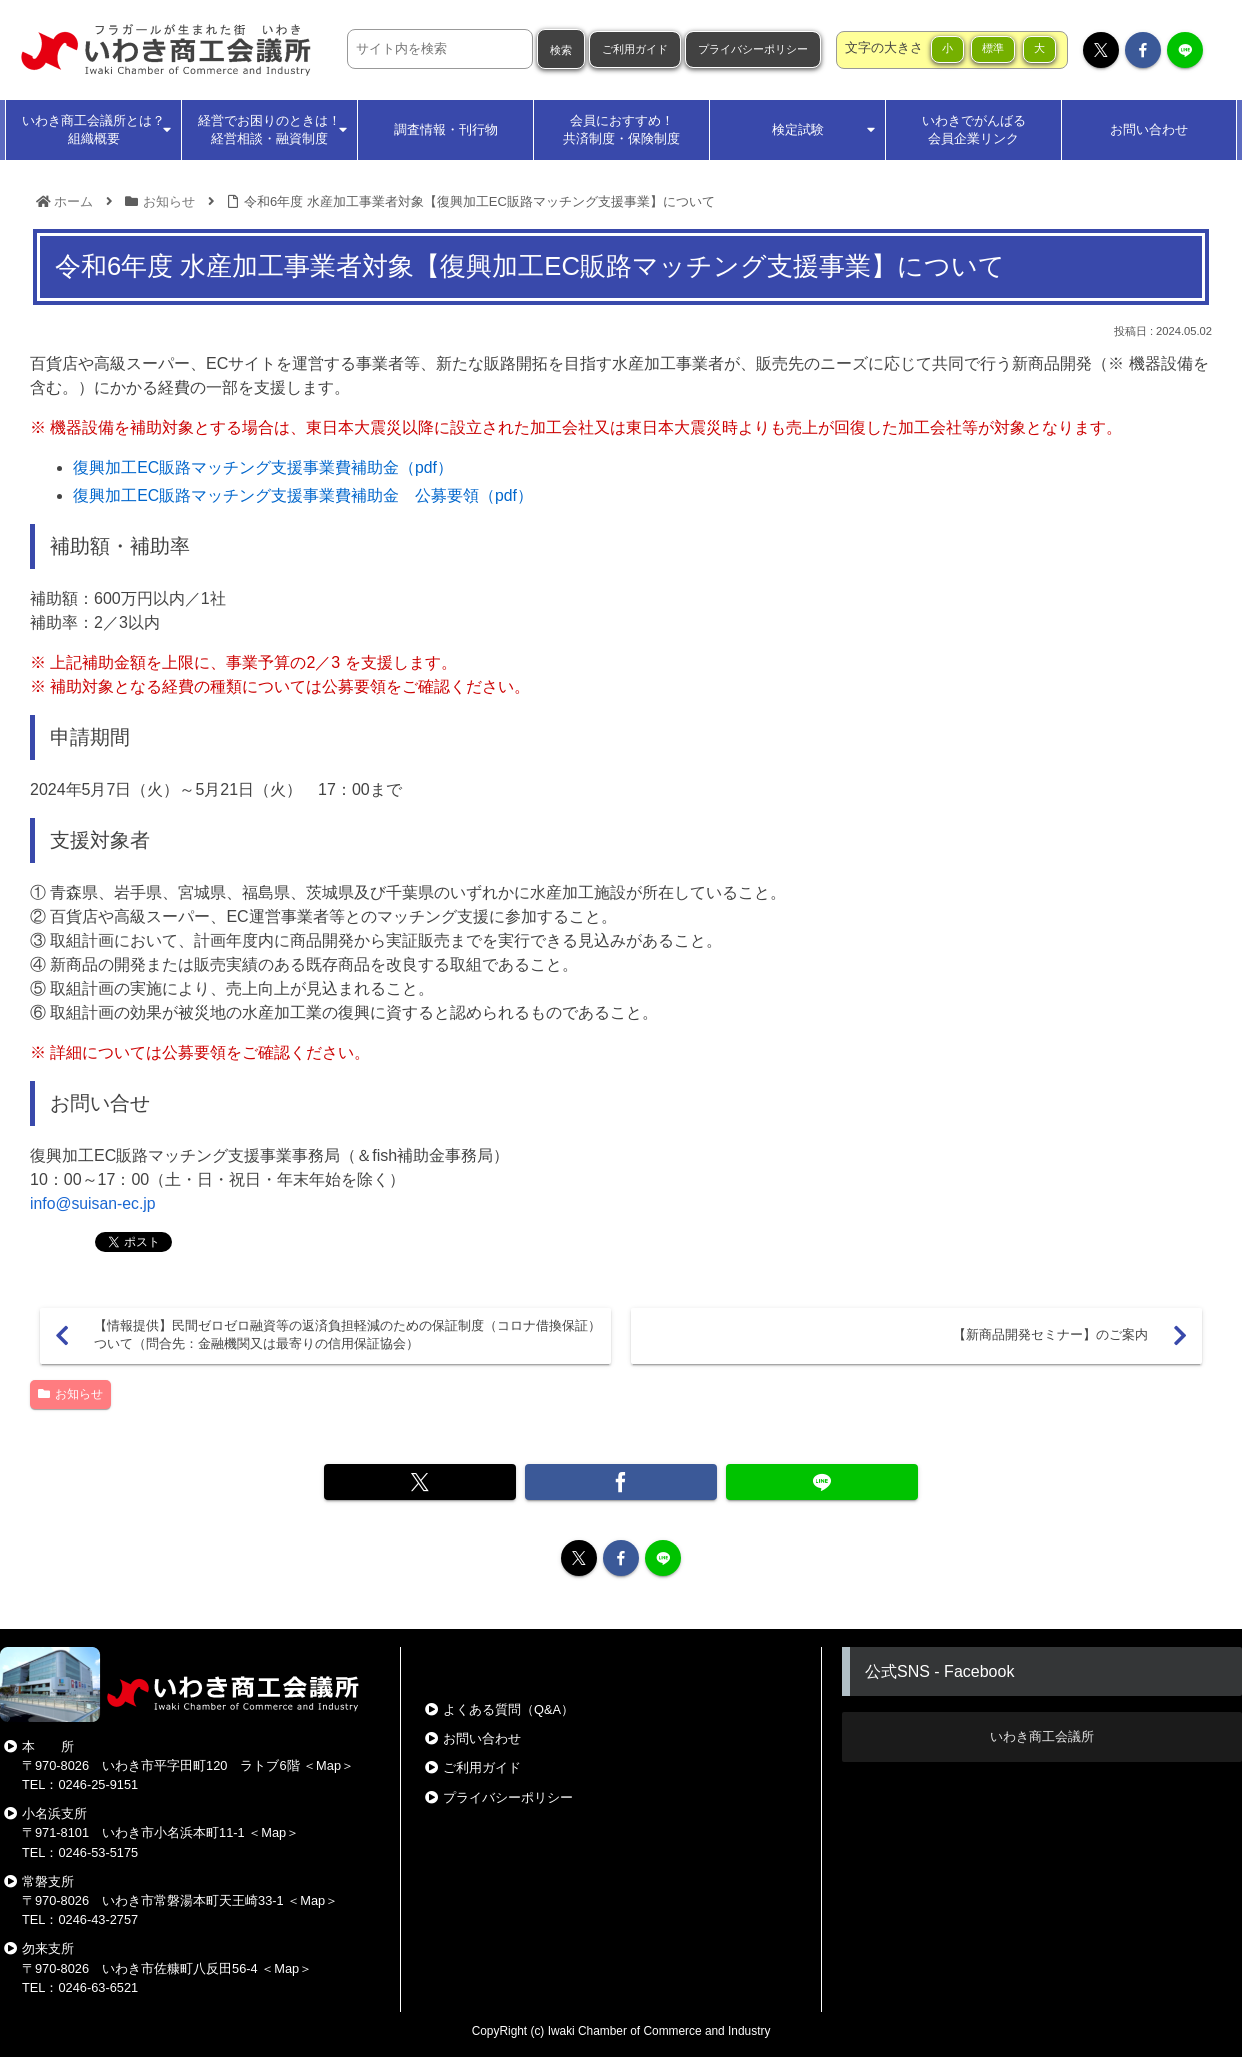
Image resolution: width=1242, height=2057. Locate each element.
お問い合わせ (482, 1738)
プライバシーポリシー (753, 49)
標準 (993, 48)
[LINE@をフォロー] (1185, 50)
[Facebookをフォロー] (1143, 50)
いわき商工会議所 (1042, 1736)
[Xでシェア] (436, 1482)
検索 (561, 50)
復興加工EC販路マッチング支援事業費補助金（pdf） (263, 467)
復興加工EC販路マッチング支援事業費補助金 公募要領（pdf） (303, 495)
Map (328, 1765)
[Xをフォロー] (1101, 50)
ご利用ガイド (635, 49)
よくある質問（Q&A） (508, 1709)
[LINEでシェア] (805, 1482)
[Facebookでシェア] (621, 1482)
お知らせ (70, 1394)
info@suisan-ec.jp (93, 1203)
